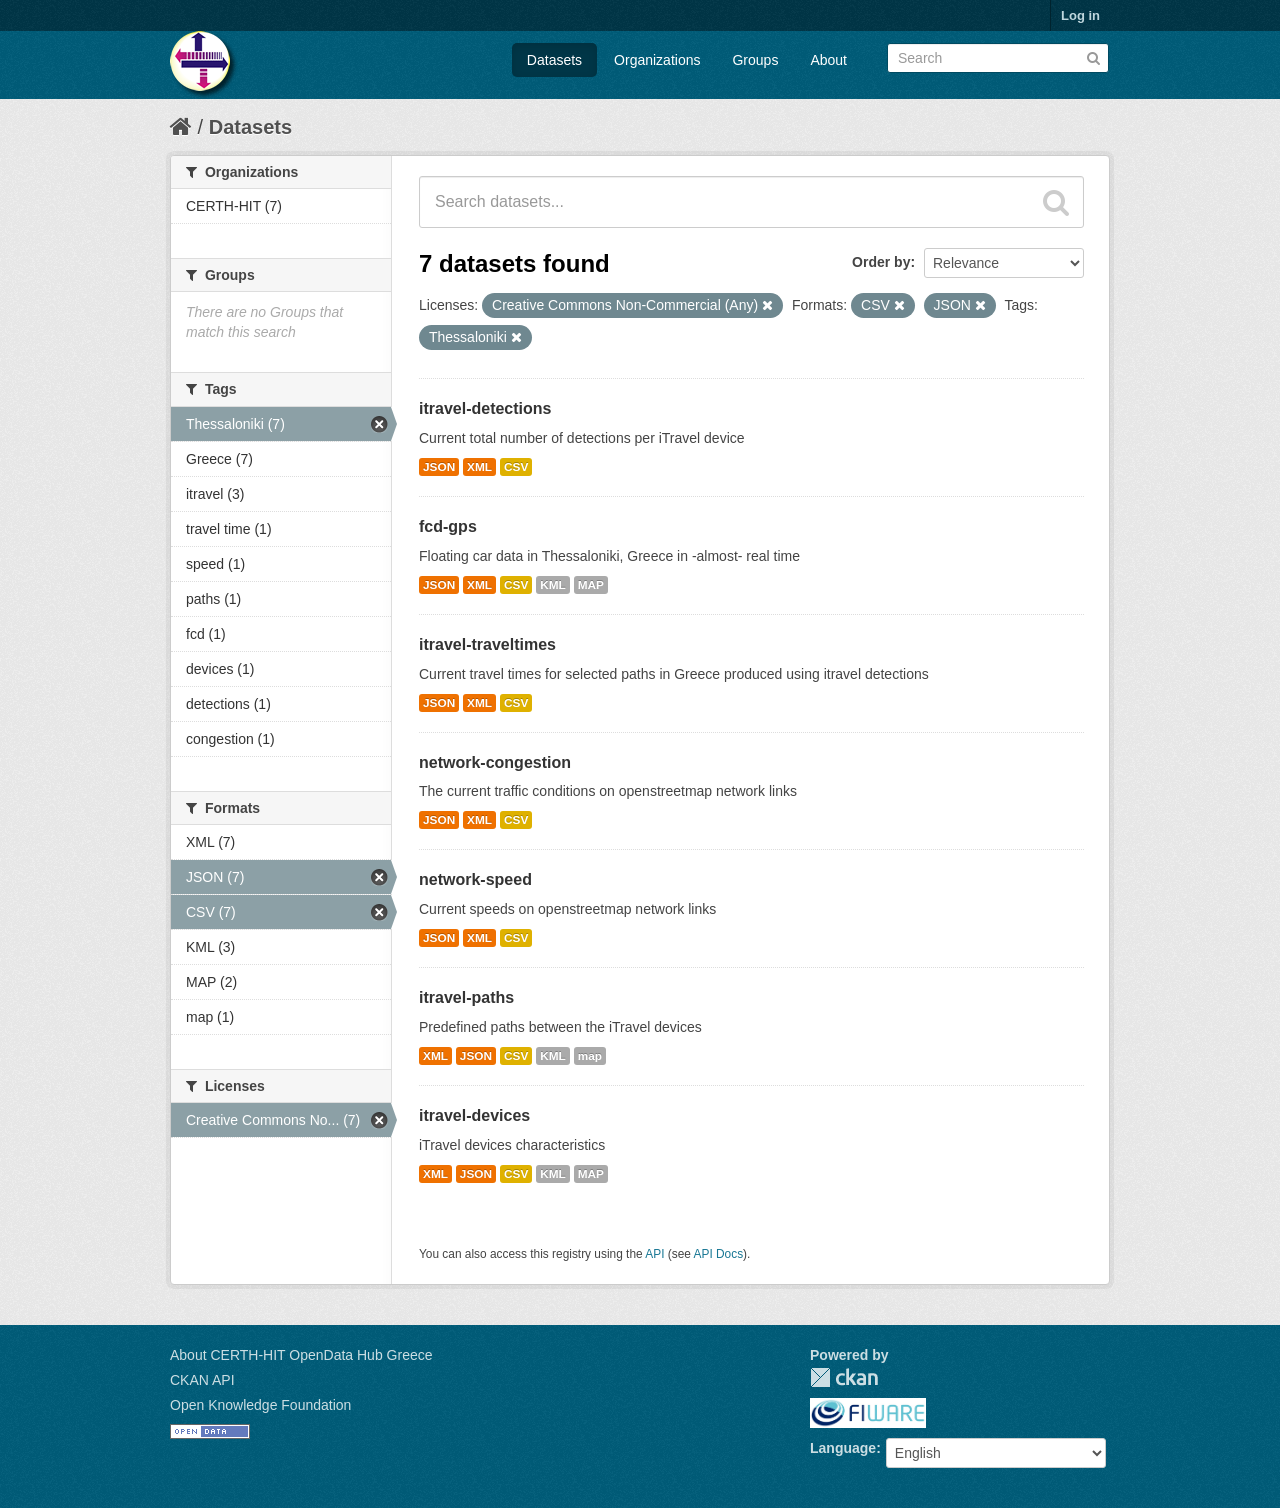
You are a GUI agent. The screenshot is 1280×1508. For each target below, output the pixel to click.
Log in (1080, 15)
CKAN (844, 1377)
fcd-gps (448, 526)
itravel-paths (466, 997)
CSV (516, 467)
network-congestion (495, 762)
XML (479, 467)
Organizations (657, 60)
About (828, 60)
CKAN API (202, 1380)
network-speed (475, 879)
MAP (591, 585)
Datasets (554, 60)
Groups (755, 60)
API (654, 1254)
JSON (439, 467)
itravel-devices (474, 1115)
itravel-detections (485, 408)
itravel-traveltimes (487, 644)
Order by (881, 262)
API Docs (719, 1254)
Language (843, 1448)
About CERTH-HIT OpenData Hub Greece (301, 1355)
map (590, 1056)
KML (553, 585)
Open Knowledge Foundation (260, 1405)
